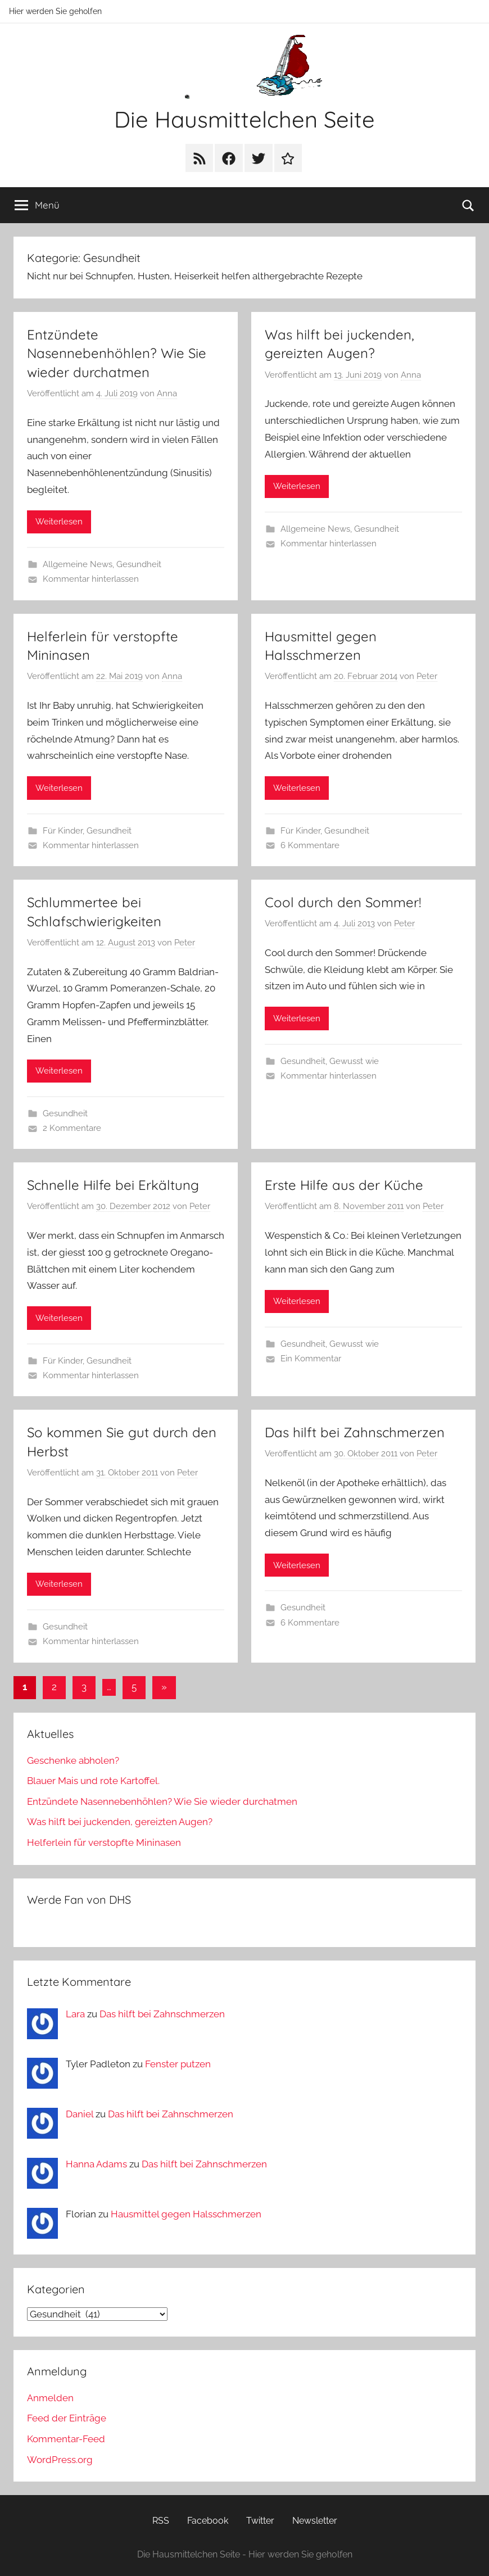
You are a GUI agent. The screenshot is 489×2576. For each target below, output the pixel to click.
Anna (167, 393)
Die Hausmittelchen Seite (244, 119)
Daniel (79, 2114)
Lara (75, 2014)
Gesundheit (138, 564)
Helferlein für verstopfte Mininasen (104, 1842)
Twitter (260, 2520)
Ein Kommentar (310, 1358)
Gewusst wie (354, 1061)
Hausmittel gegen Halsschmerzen (186, 2214)
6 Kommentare (309, 845)
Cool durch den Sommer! (343, 902)
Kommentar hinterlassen (91, 579)
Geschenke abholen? (73, 1760)
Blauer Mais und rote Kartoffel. (93, 1780)
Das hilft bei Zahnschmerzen (355, 1432)
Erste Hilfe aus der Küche (344, 1184)
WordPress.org (60, 2459)
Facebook (207, 2520)
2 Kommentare (72, 1128)
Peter (426, 676)
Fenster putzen (178, 2064)
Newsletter (314, 2520)
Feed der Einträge (66, 2418)
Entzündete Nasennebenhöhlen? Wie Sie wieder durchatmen (116, 353)
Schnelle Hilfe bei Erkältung (113, 1184)
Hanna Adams (96, 2164)
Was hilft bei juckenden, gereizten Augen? (119, 1821)
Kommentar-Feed (66, 2438)
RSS (160, 2520)
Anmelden (50, 2397)
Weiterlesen (59, 522)
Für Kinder (63, 831)
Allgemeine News (77, 564)
